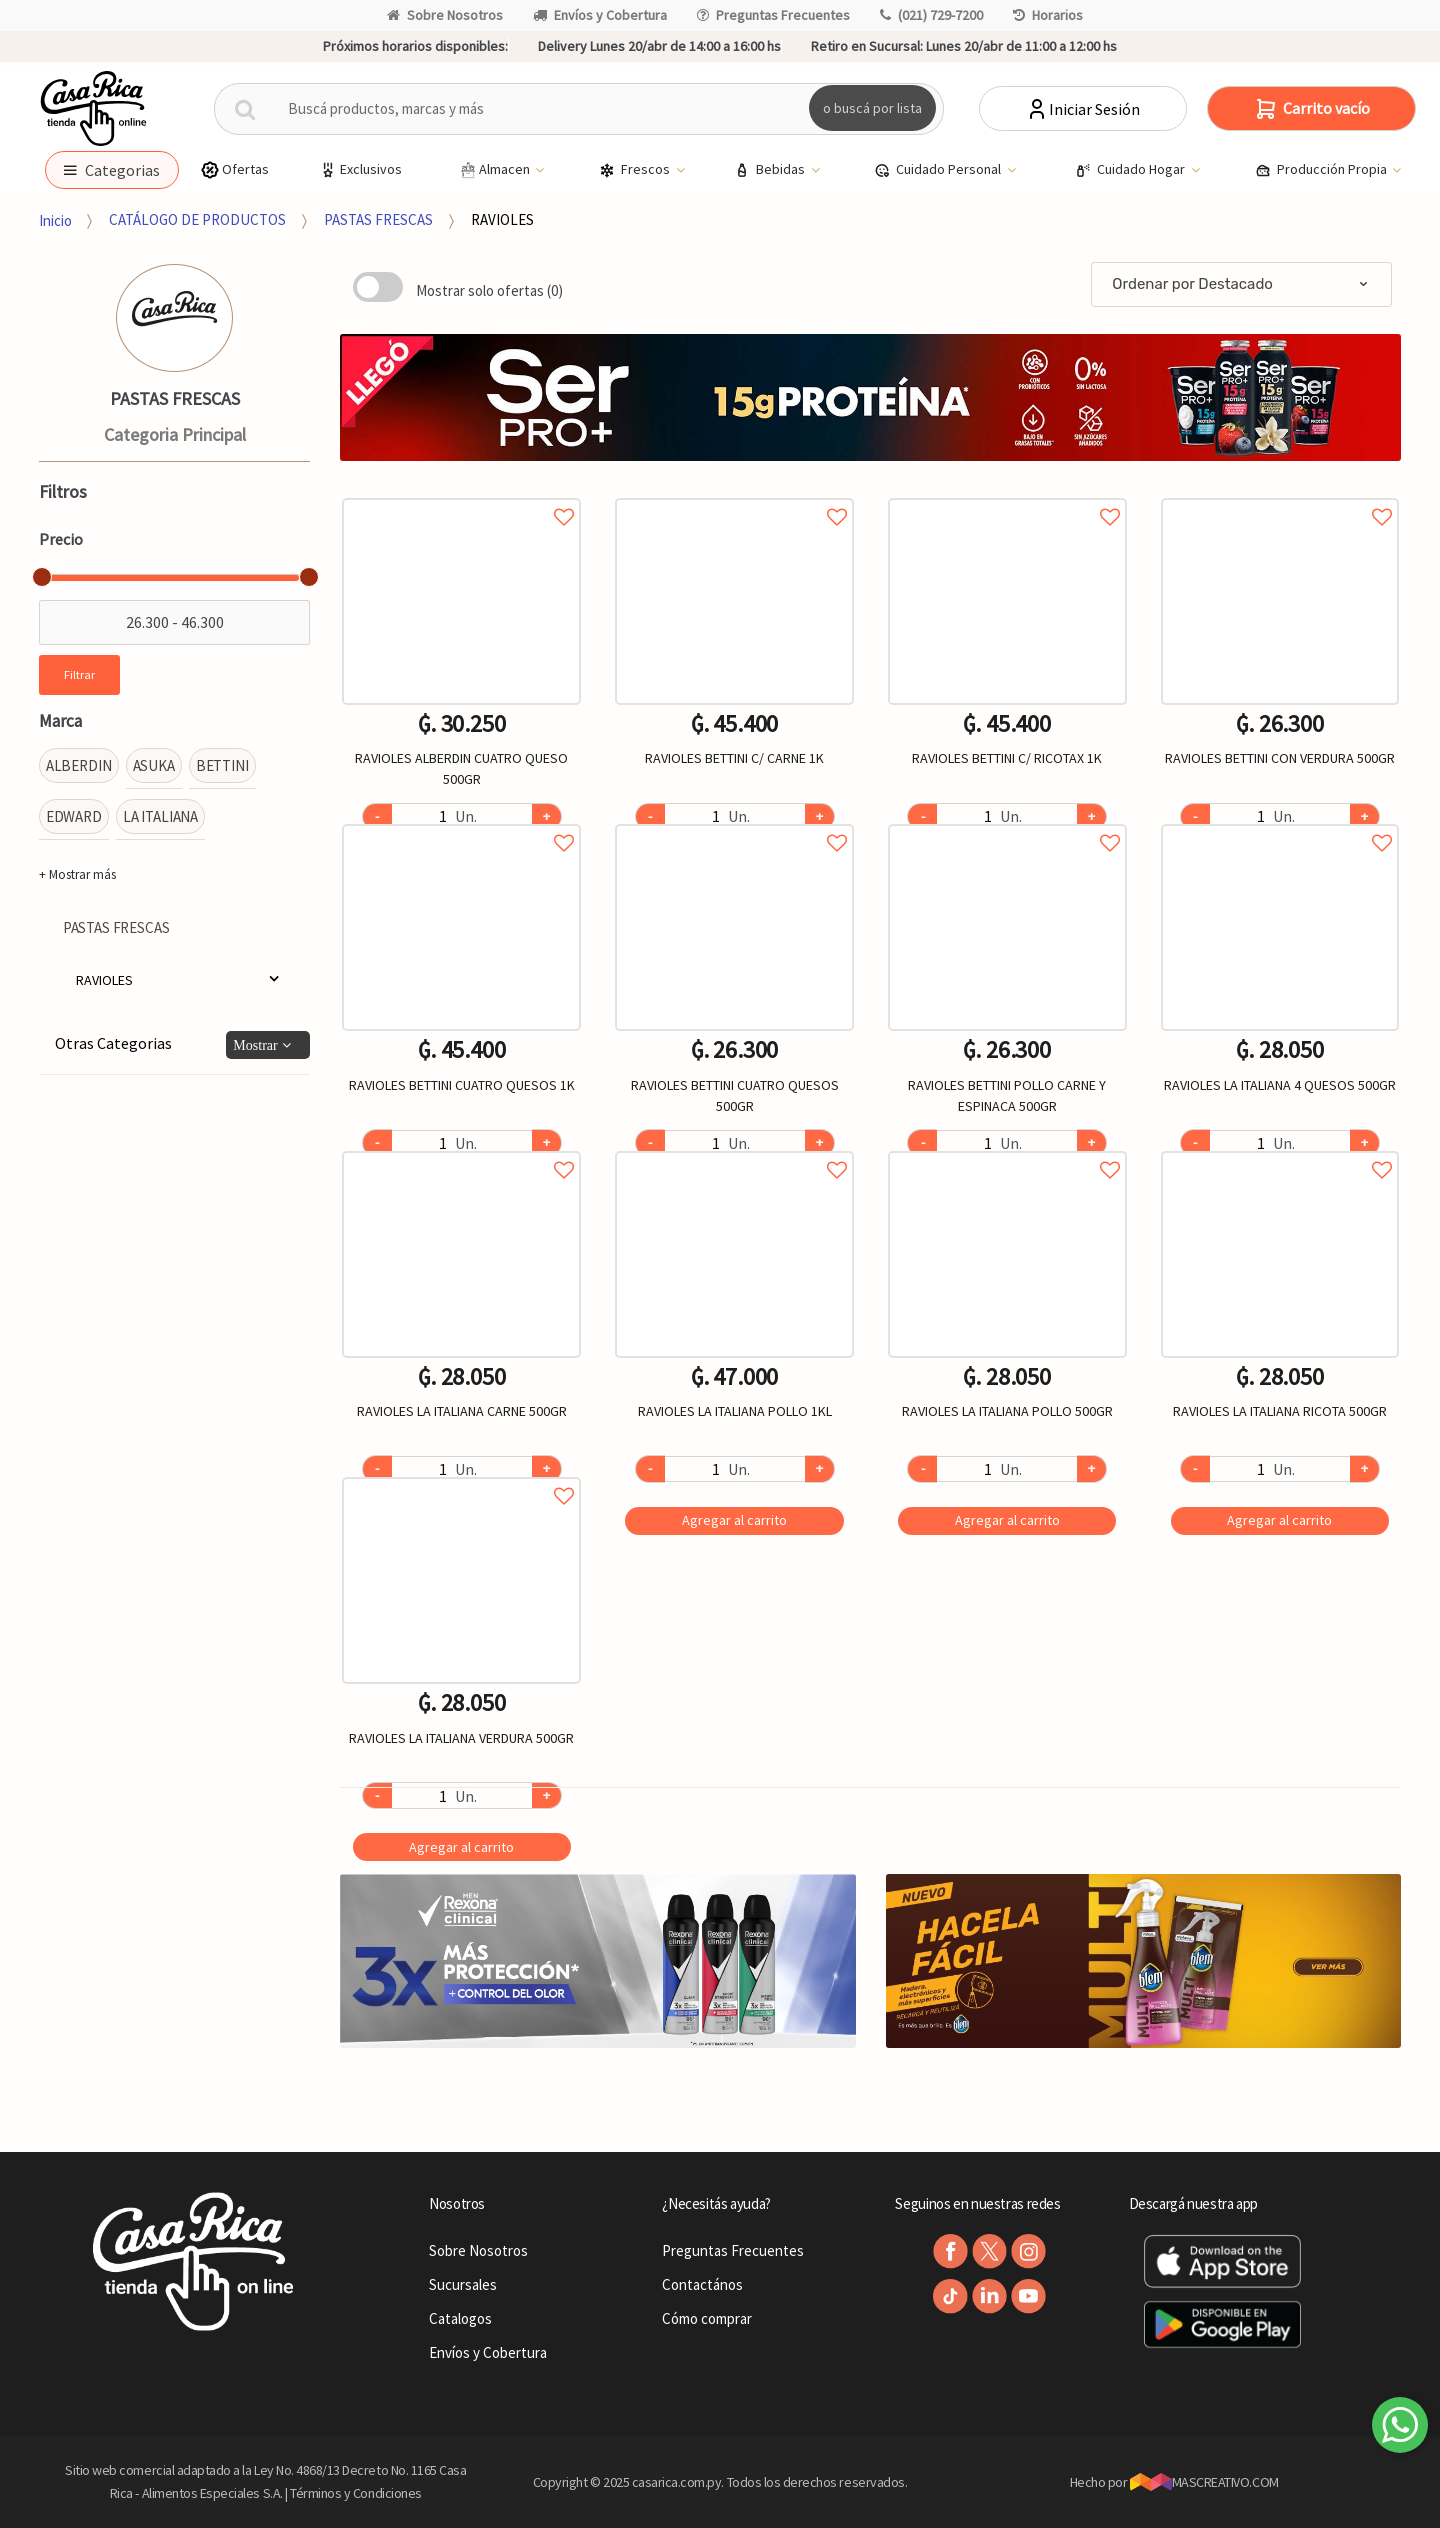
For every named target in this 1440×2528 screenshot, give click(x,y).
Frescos (636, 170)
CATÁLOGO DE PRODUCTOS (197, 219)
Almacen (495, 170)
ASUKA (154, 765)
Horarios (1048, 15)
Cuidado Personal (939, 170)
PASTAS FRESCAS (378, 219)
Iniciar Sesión (1082, 109)
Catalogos (460, 2318)
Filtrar (79, 674)
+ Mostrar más (77, 874)
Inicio (55, 219)
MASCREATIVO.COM (1204, 2482)
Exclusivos (360, 169)
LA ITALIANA (160, 816)
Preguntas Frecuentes (773, 15)
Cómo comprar (707, 2318)
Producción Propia (1322, 170)
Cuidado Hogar (1131, 170)
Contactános (702, 2284)
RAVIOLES (502, 219)
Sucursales (463, 2284)
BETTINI (222, 765)
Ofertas (234, 169)
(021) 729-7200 (931, 15)
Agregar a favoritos (461, 494)
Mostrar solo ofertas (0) (489, 290)
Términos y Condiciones (356, 2493)
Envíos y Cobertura (600, 15)
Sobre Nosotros (445, 15)
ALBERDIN (79, 765)
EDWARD (74, 816)
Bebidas (771, 170)
